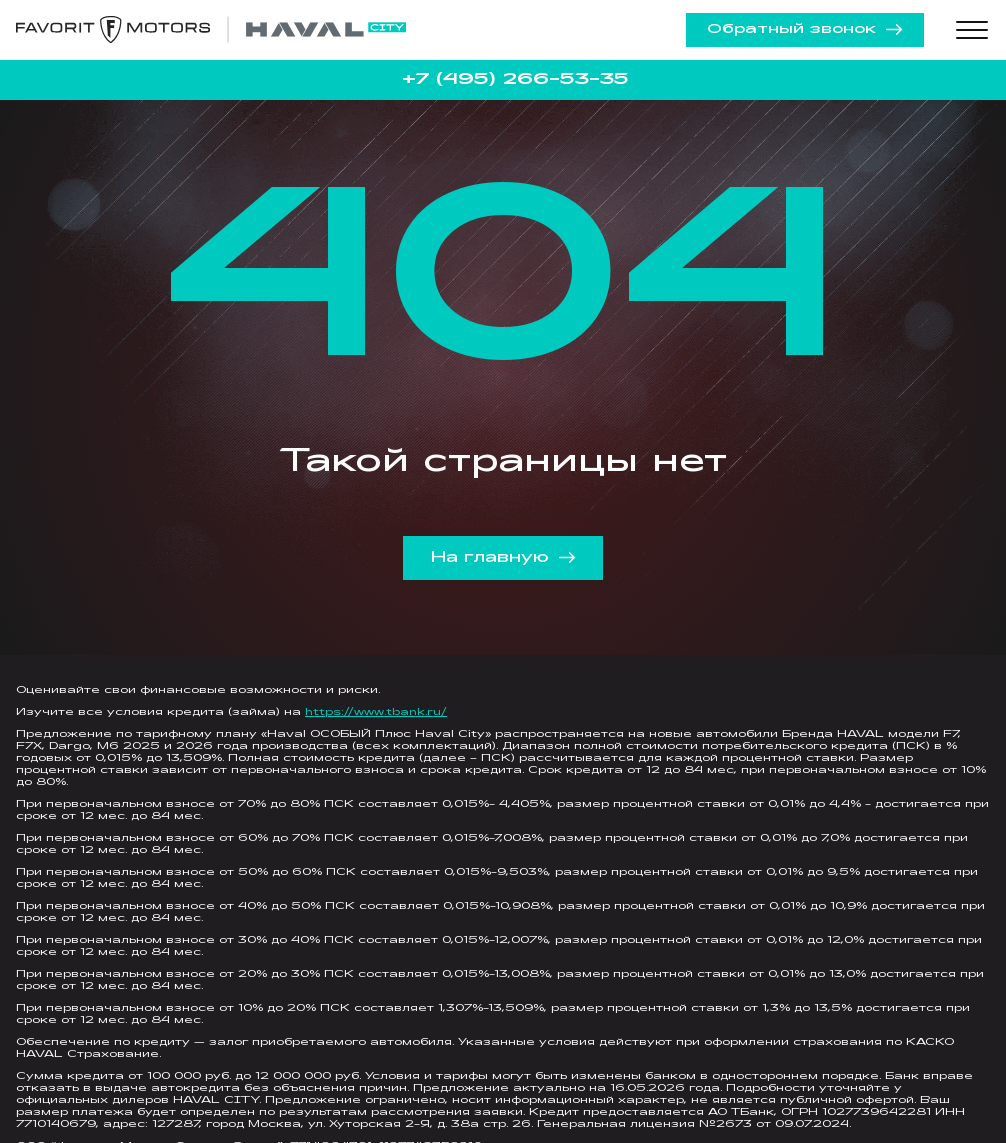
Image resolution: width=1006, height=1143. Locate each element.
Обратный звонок (805, 29)
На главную (503, 558)
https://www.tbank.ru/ (376, 712)
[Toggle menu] (972, 30)
